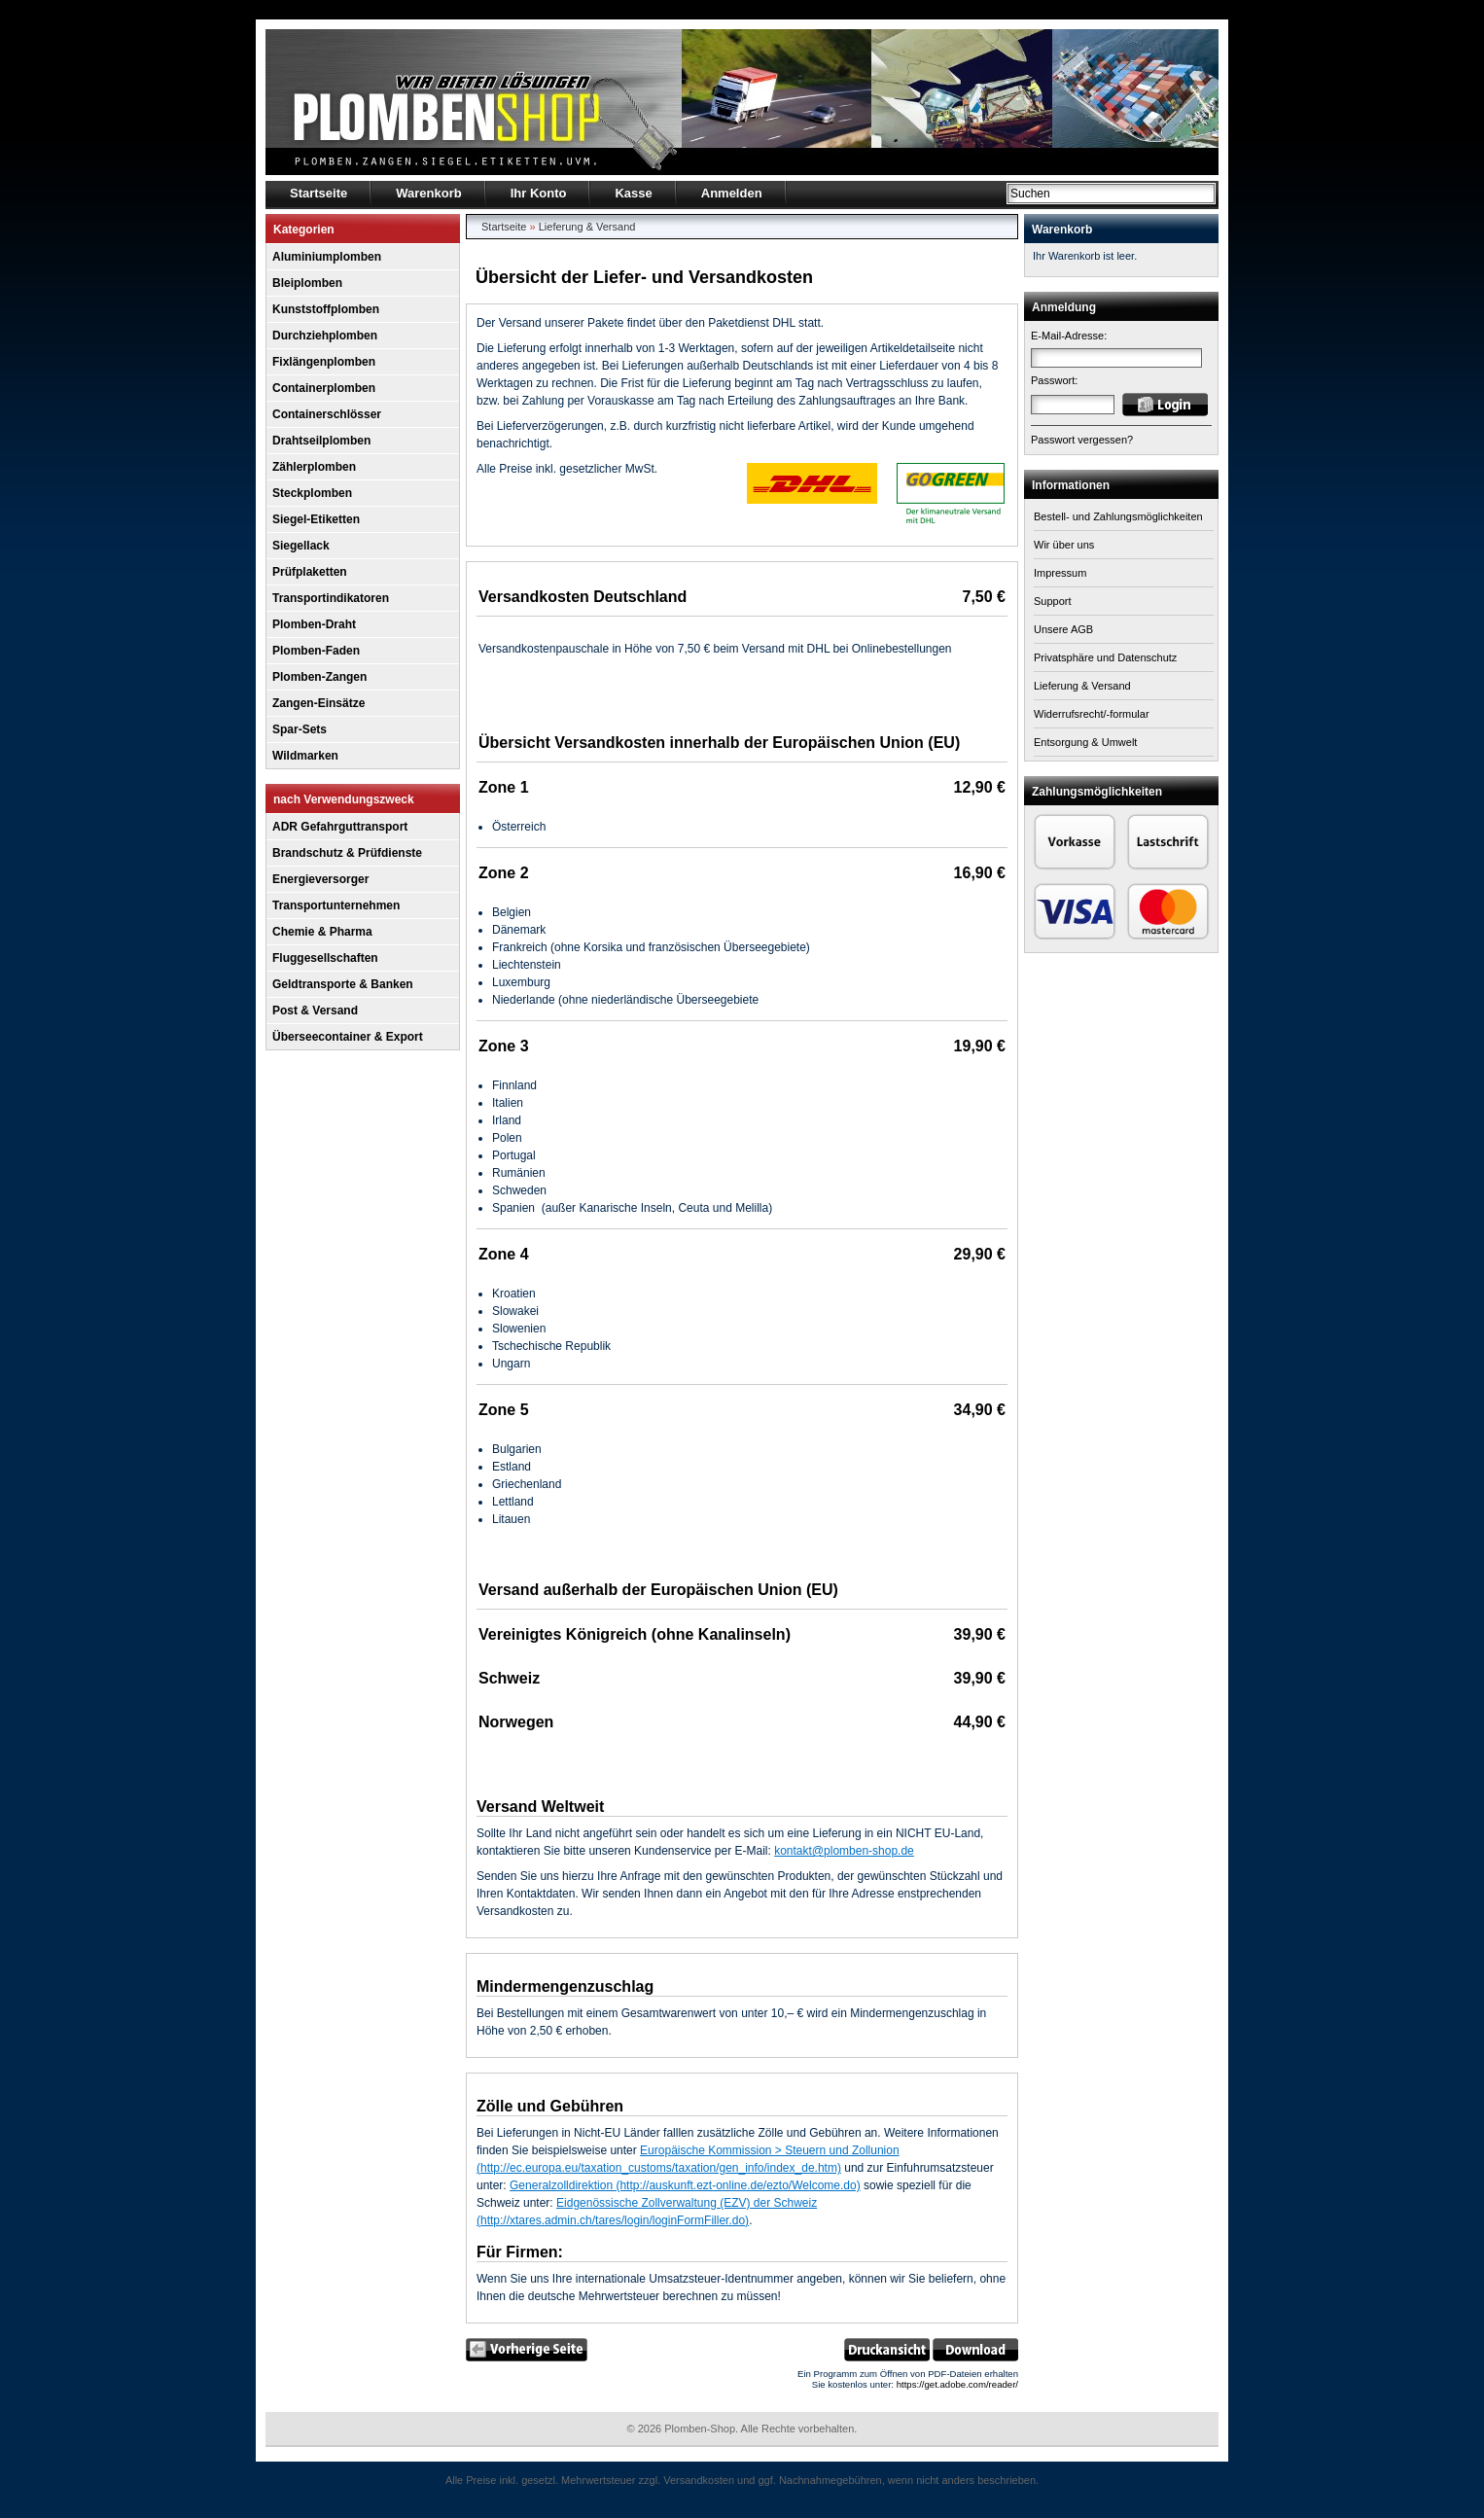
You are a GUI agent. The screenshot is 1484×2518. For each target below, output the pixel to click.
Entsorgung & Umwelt (1085, 742)
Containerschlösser (326, 414)
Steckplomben (312, 493)
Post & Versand (315, 1010)
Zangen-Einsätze (318, 703)
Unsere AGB (1063, 629)
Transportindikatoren (330, 598)
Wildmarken (305, 755)
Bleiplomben (307, 283)
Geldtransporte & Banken (342, 984)
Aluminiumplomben (326, 257)
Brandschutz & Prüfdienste (347, 853)
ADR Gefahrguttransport (339, 826)
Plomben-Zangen (319, 677)
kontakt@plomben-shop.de (844, 1851)
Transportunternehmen (336, 905)
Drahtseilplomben (321, 440)
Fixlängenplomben (323, 362)
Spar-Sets (299, 729)
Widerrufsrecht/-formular (1091, 714)
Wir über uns (1064, 544)
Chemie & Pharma (322, 932)
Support (1053, 601)
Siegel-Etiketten (316, 519)
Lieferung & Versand (587, 226)
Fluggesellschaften (325, 958)
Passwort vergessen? (1082, 439)
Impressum (1060, 573)
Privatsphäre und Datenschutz (1105, 657)
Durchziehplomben (324, 335)
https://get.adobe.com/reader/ (957, 2384)
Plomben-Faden (316, 650)
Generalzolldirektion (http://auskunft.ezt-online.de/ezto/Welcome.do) (685, 2185)
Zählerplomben (314, 467)
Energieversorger (320, 879)
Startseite (503, 226)
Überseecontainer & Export (347, 1037)
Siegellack (301, 545)
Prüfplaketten (309, 572)
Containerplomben (323, 388)
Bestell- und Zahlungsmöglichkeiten (1118, 516)
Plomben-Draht (314, 624)
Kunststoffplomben (325, 309)
